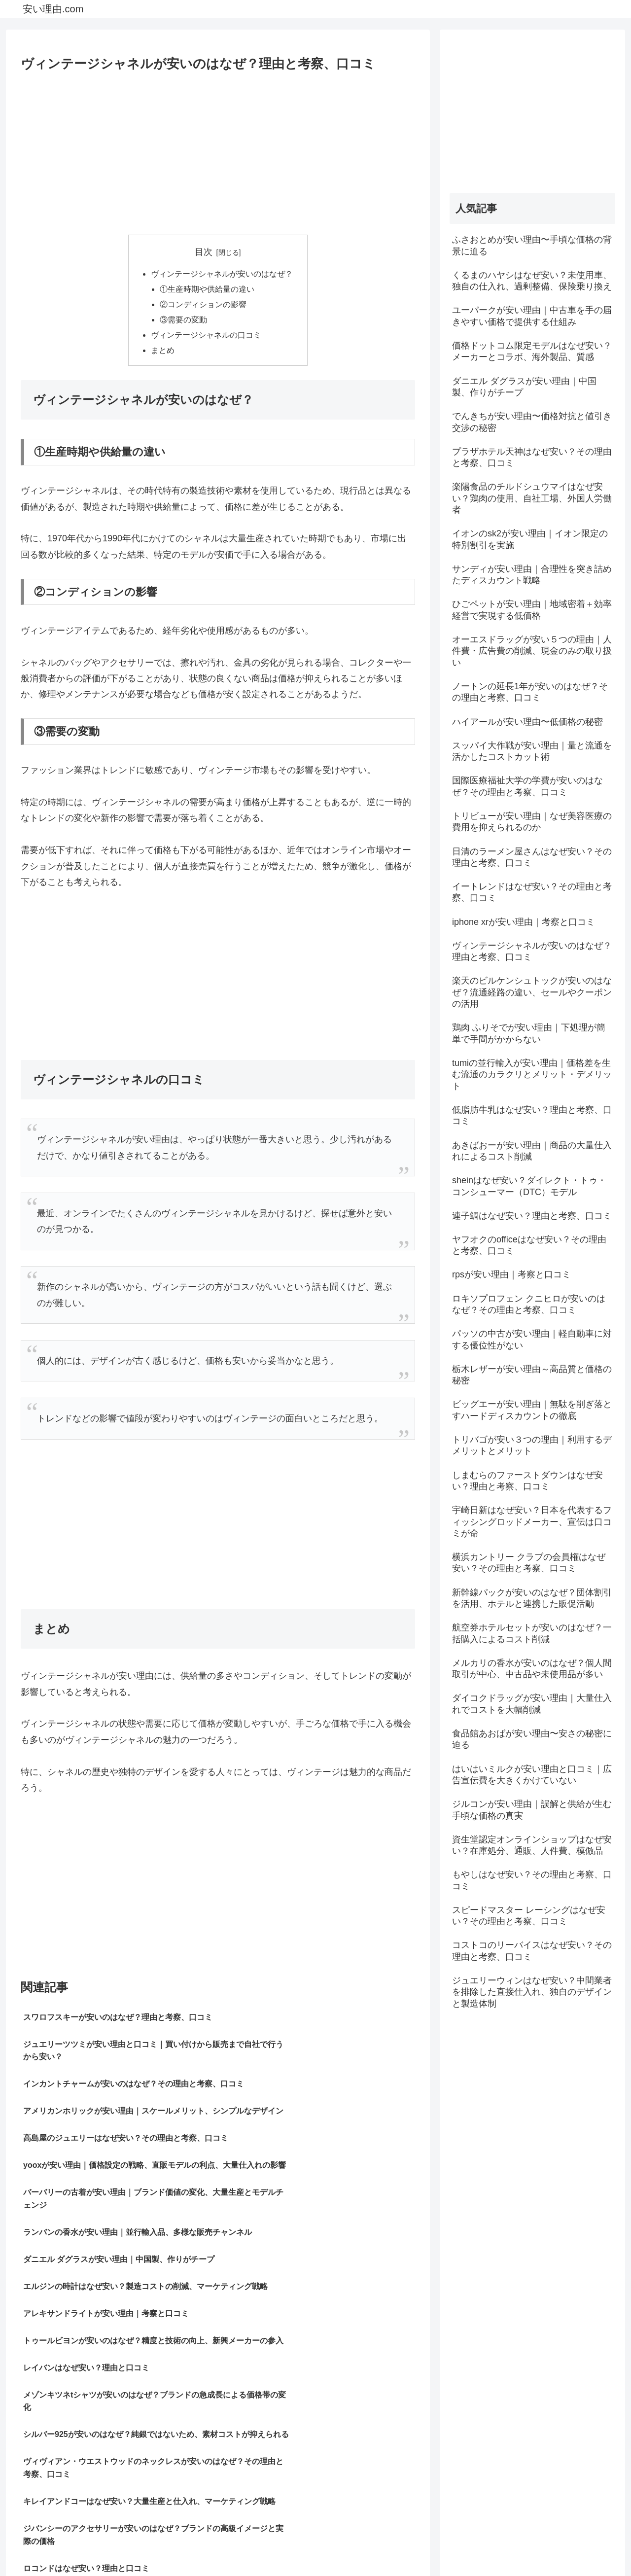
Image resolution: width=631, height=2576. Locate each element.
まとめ (163, 354)
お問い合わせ (595, 2545)
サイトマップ (464, 2545)
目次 (203, 252)
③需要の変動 (184, 322)
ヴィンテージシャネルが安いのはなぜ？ (222, 274)
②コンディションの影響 (204, 306)
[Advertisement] (218, 150)
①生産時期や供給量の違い (208, 289)
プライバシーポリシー (529, 2545)
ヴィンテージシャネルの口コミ (206, 338)
